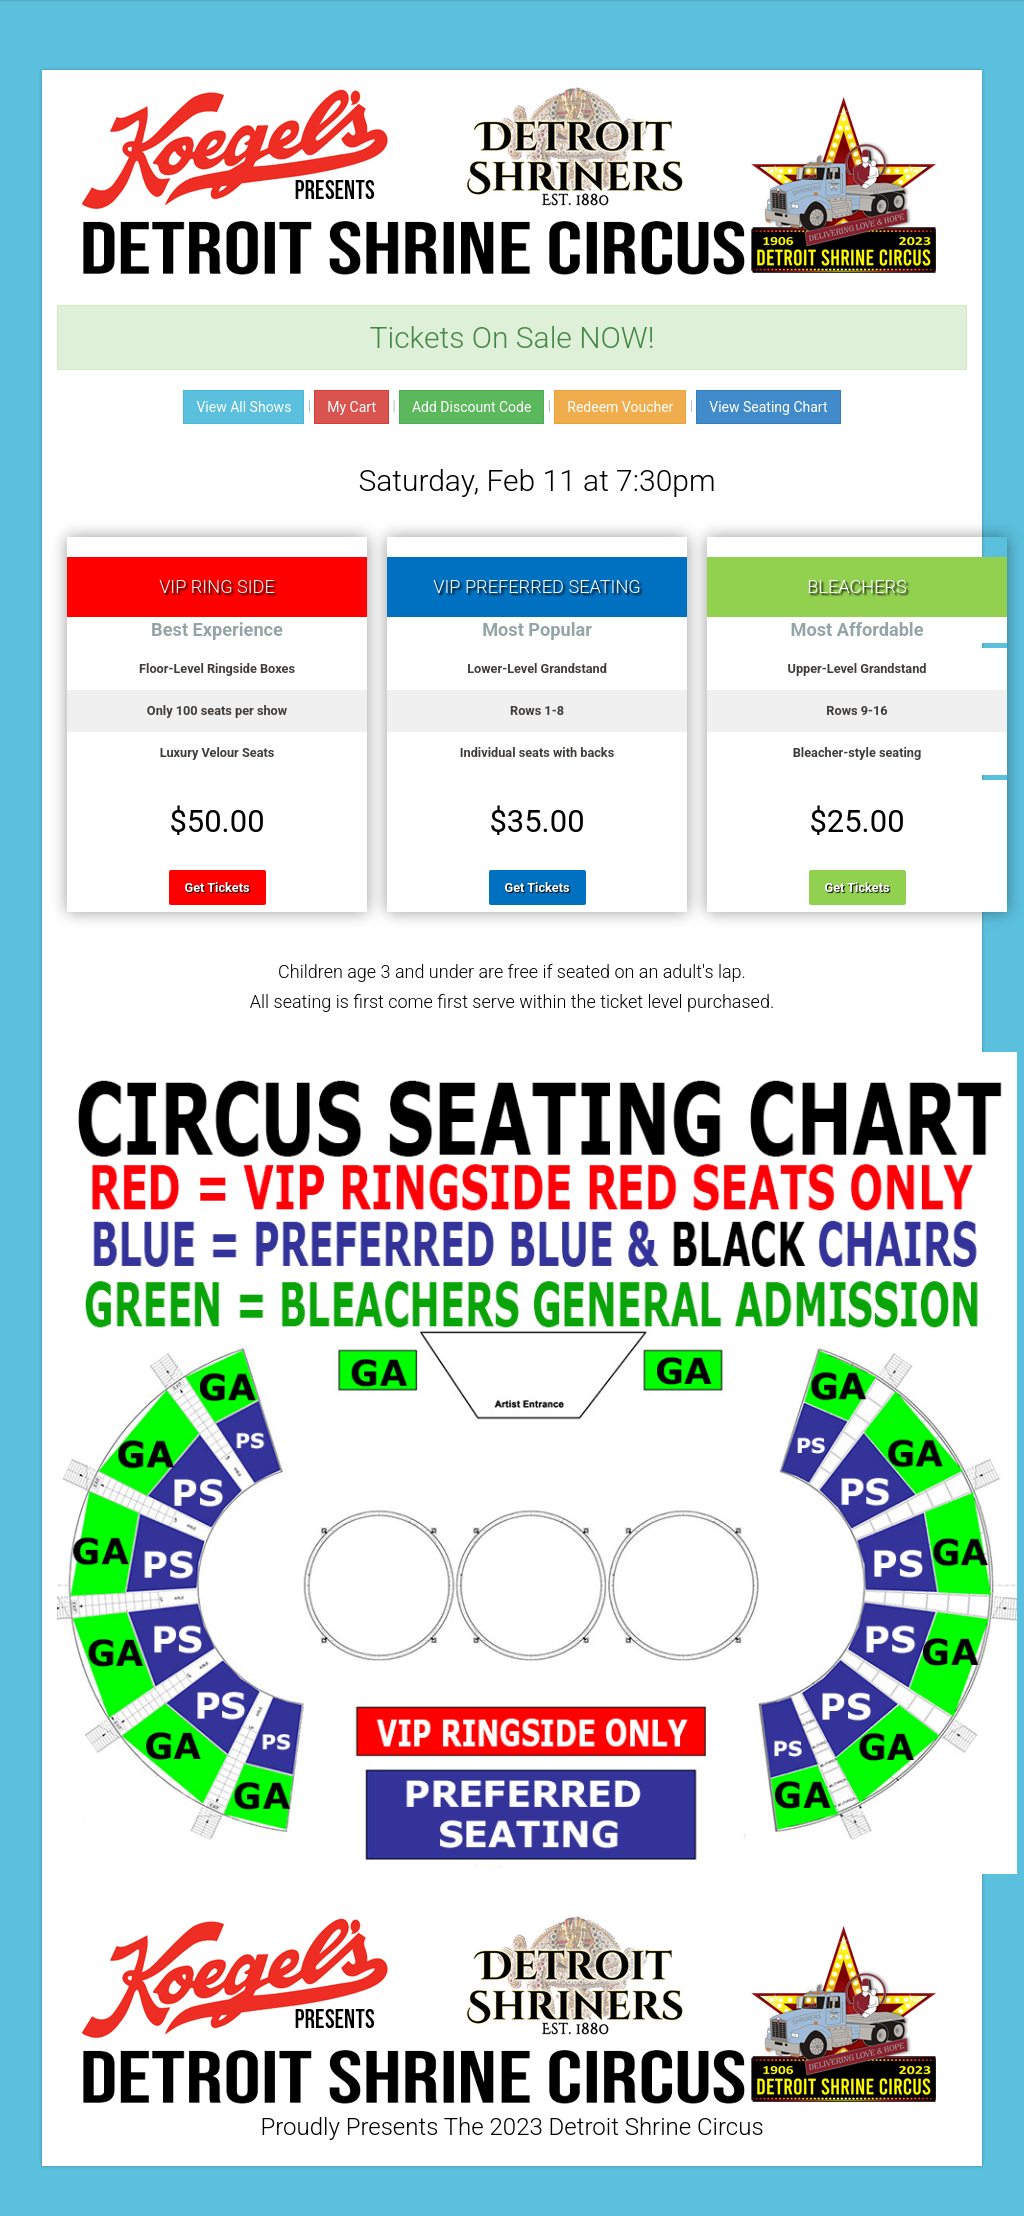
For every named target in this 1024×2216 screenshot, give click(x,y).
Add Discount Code (471, 407)
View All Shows (243, 407)
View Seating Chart (768, 407)
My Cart (351, 407)
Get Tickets (217, 887)
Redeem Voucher (620, 407)
